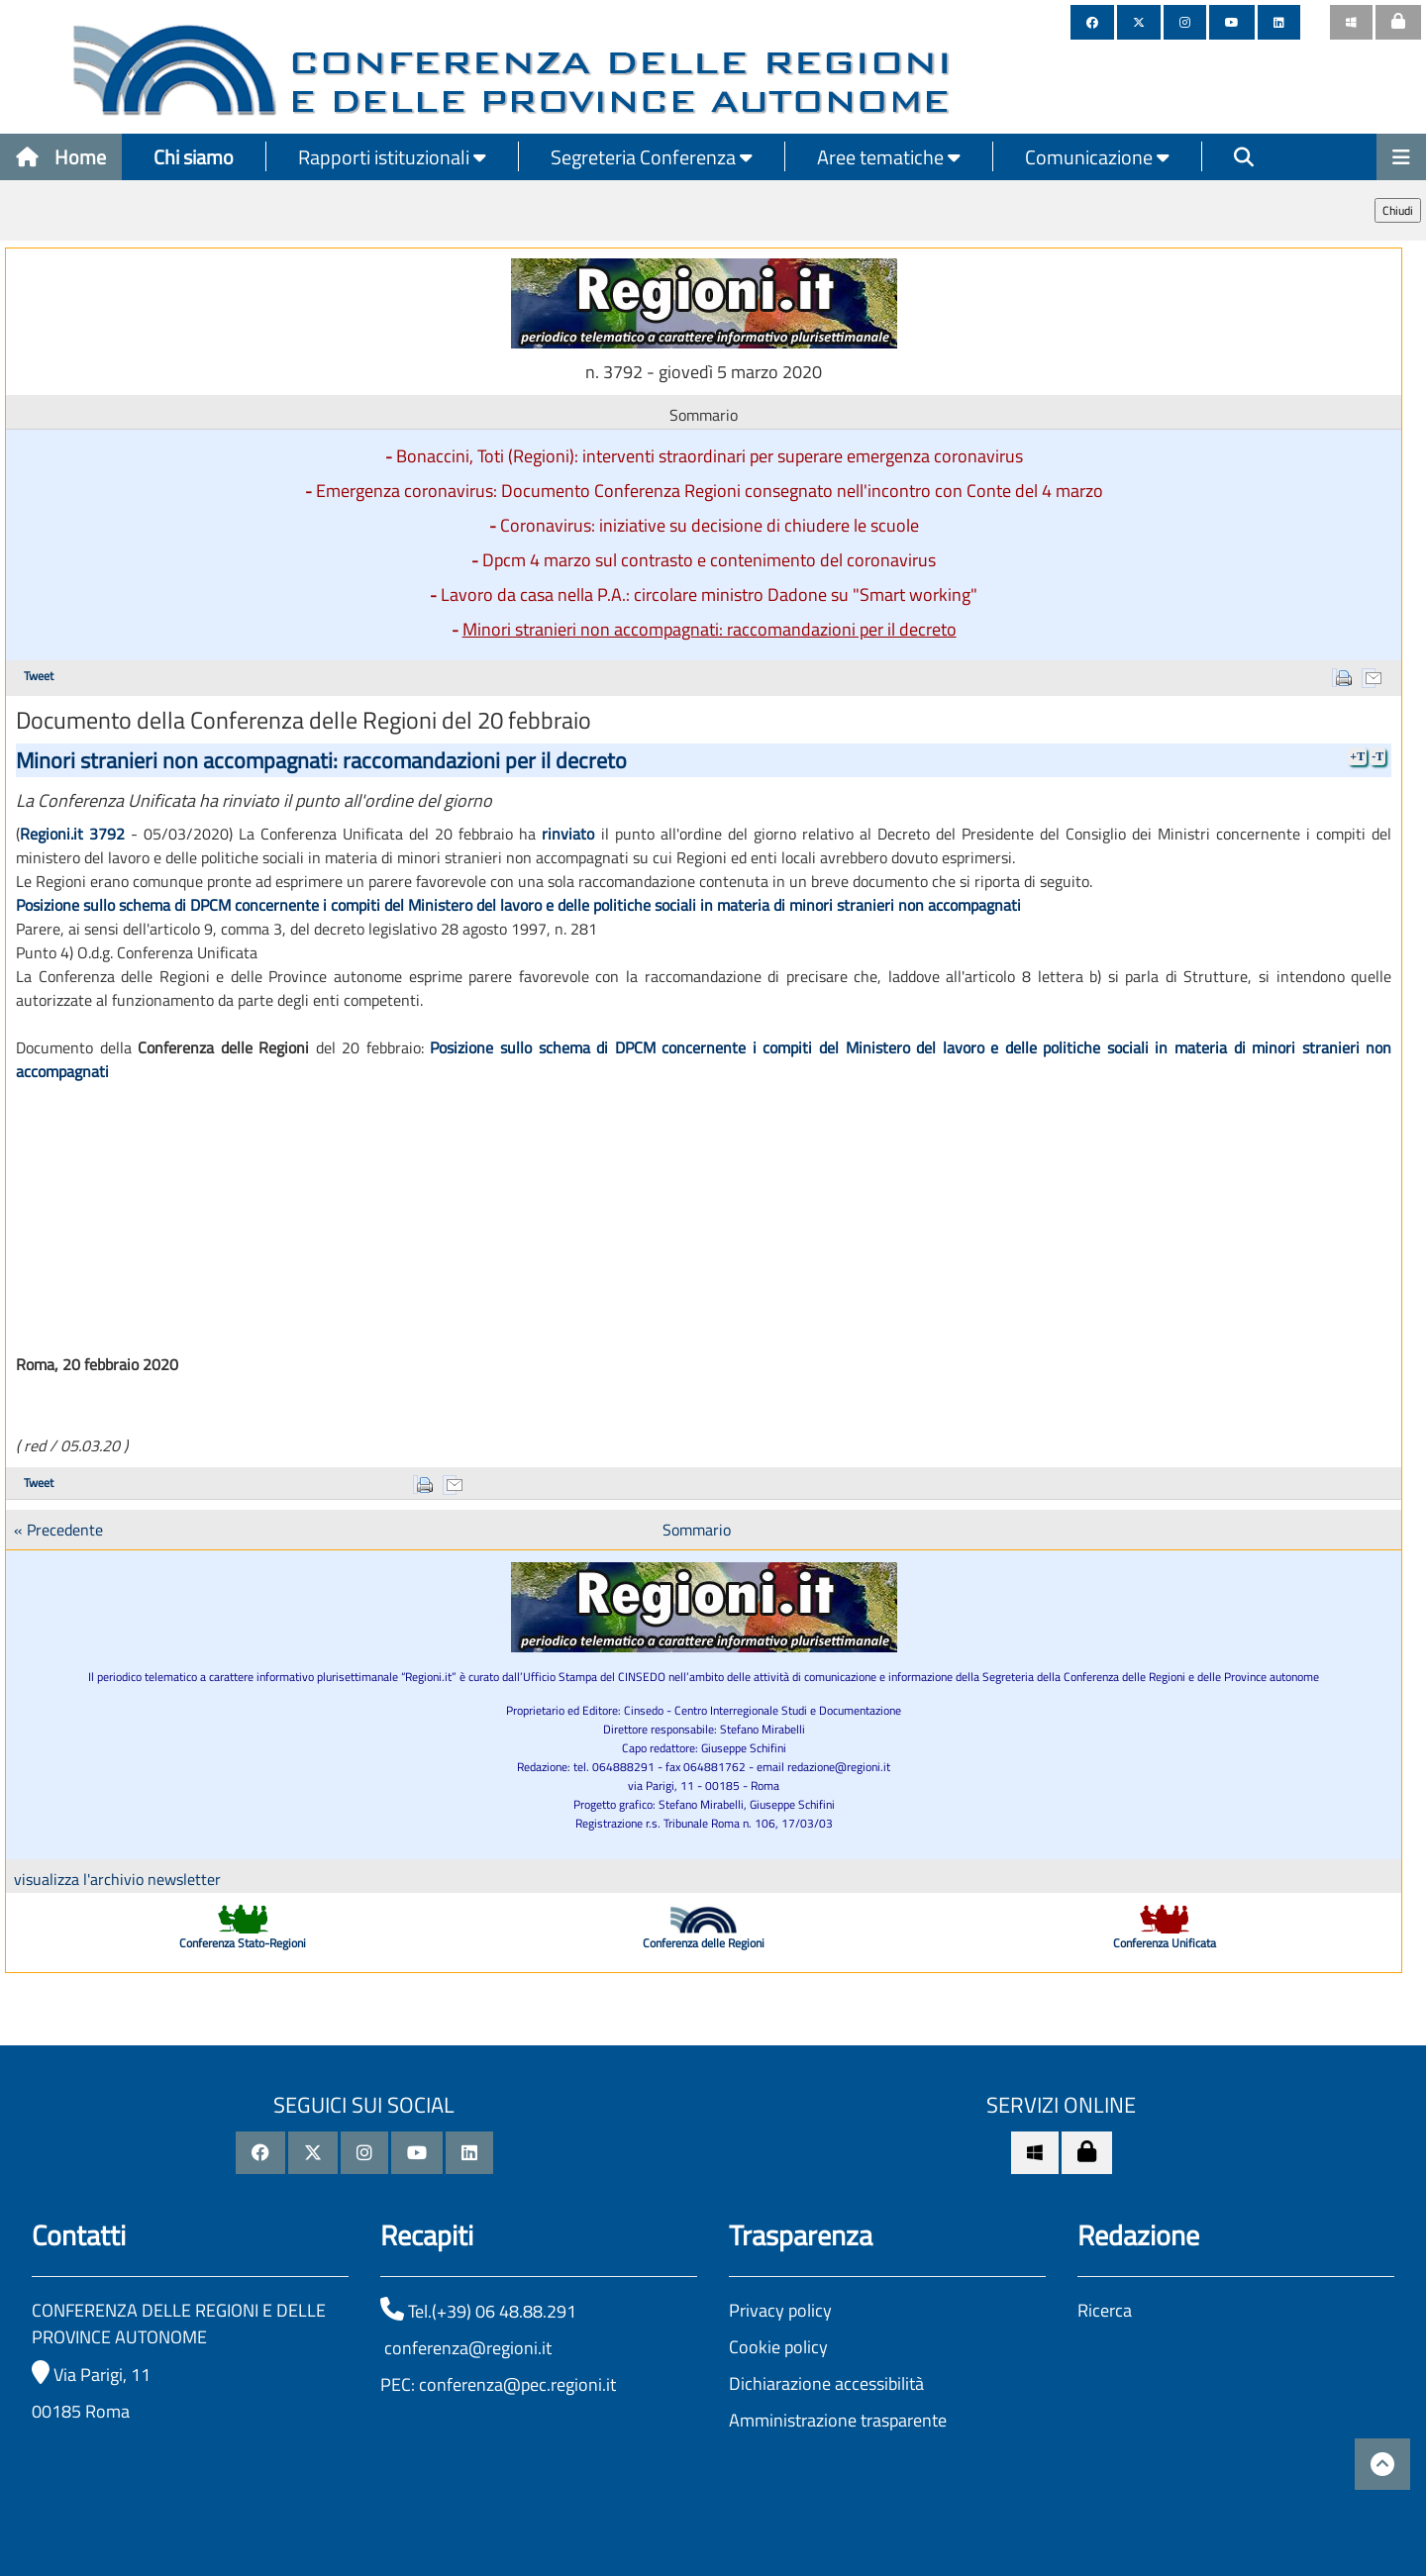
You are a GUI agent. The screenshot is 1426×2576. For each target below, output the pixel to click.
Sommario (696, 1529)
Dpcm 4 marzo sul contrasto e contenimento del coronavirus (709, 559)
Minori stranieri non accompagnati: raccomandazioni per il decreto (709, 629)
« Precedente (58, 1529)
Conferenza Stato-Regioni (242, 1942)
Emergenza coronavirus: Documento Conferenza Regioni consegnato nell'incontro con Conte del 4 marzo (709, 490)
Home (61, 157)
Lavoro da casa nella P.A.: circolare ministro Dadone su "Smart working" (709, 594)
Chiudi (1397, 210)
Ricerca (1104, 2310)
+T (1357, 756)
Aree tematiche (889, 157)
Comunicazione (1097, 157)
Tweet (38, 675)
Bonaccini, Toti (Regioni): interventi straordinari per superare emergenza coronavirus (709, 456)
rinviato (568, 833)
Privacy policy (780, 2310)
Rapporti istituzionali (392, 157)
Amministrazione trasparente (838, 2420)
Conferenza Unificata (1164, 1942)
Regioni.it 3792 (72, 833)
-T (1377, 756)
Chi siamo (193, 157)
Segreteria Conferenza (652, 157)
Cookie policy (778, 2346)
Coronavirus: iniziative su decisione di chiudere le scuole (709, 525)
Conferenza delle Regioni (703, 1942)
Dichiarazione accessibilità (826, 2383)
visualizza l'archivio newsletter (117, 1879)
